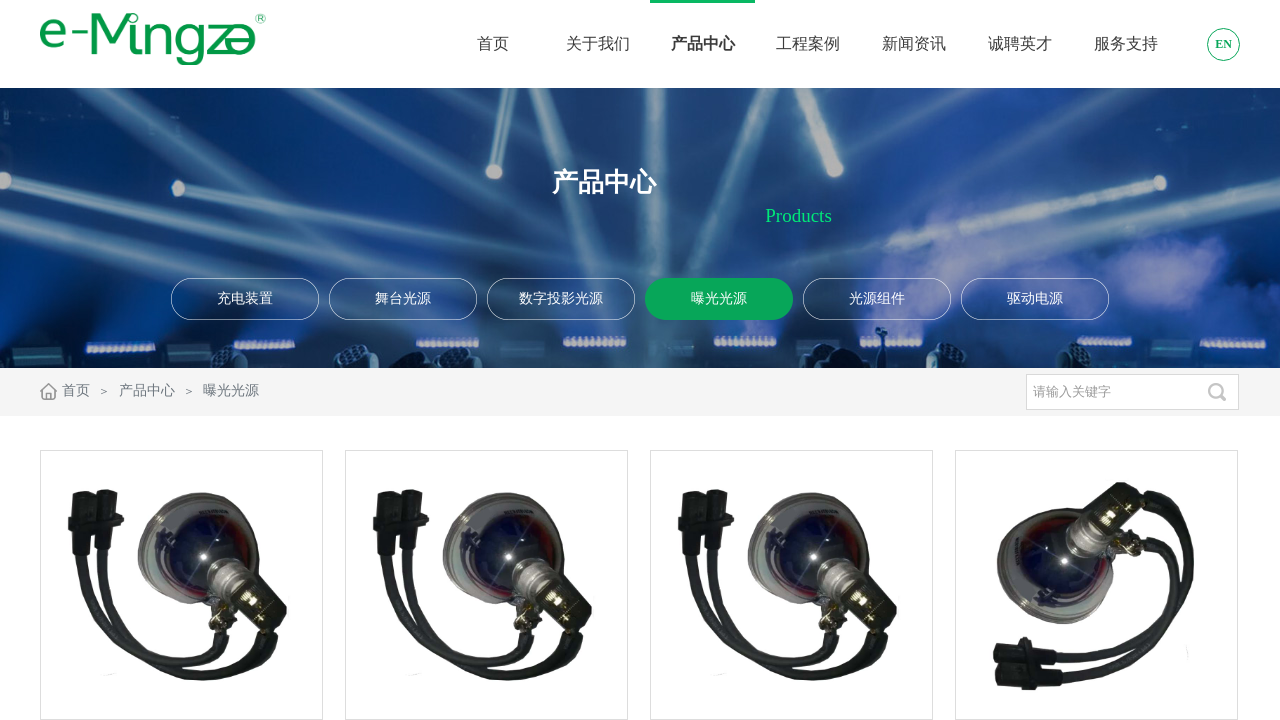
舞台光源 (403, 298)
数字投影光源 (561, 298)
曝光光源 (719, 298)
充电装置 (245, 298)
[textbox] (1110, 392)
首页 (76, 390)
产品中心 (147, 390)
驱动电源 (1035, 298)
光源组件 (877, 298)
